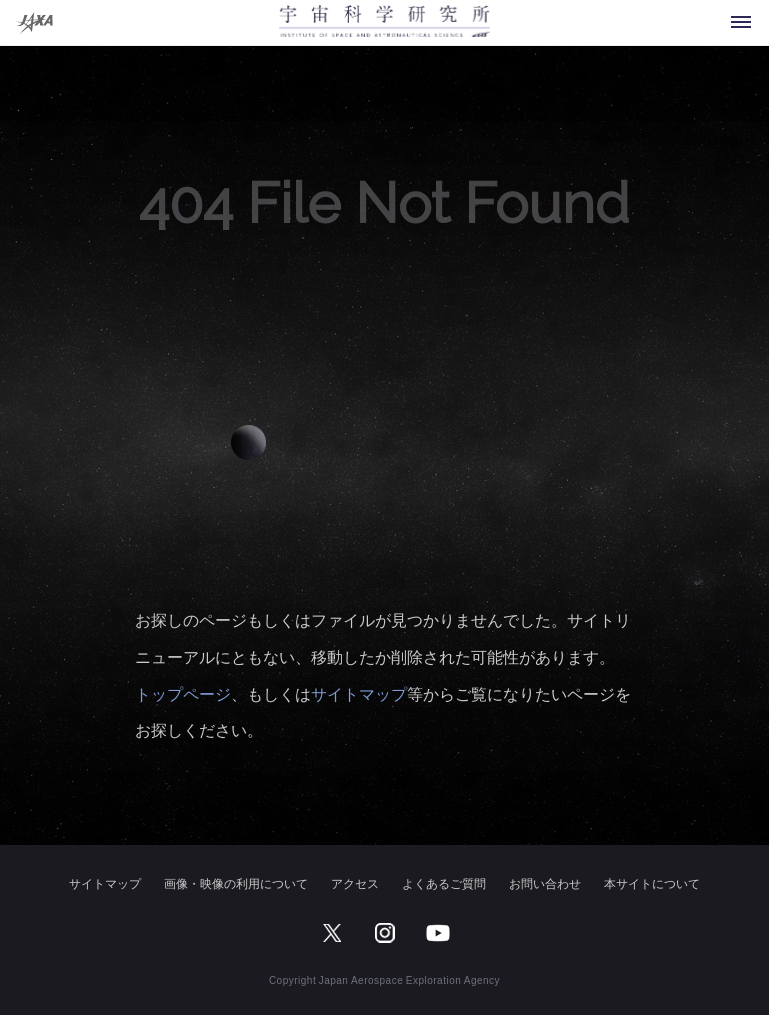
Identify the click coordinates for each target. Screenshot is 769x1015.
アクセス (355, 883)
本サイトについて (652, 883)
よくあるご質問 (444, 883)
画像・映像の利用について (236, 883)
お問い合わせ (545, 883)
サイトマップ (359, 693)
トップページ (183, 693)
